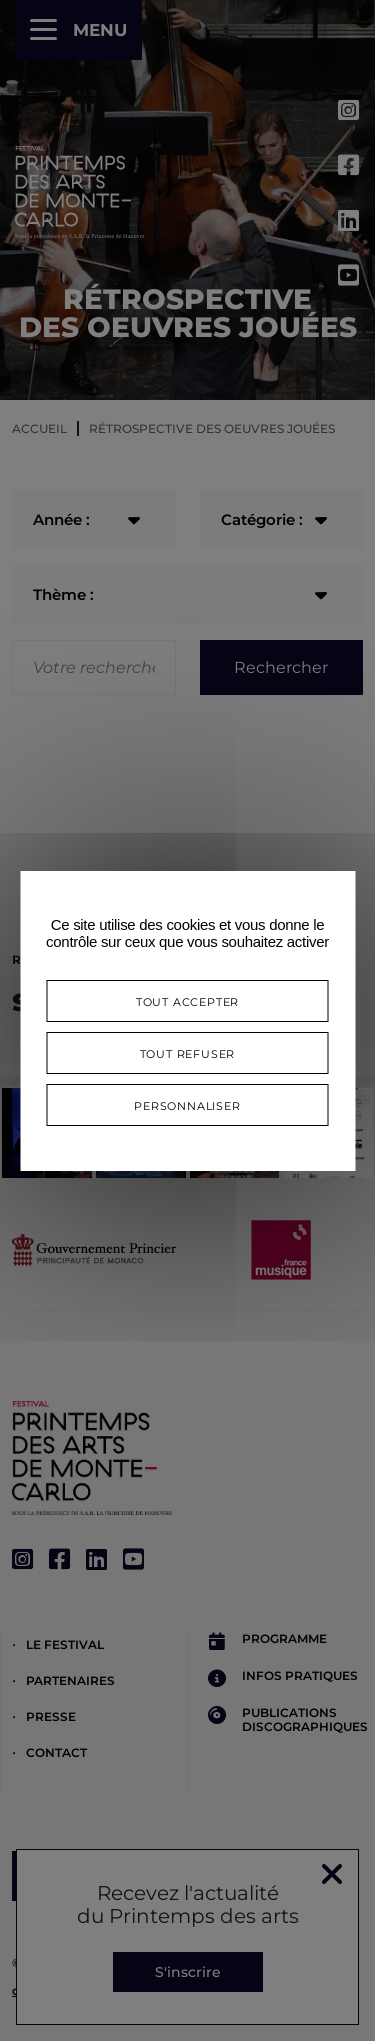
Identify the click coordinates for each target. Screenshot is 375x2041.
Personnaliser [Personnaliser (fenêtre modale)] (187, 1104)
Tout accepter (187, 1000)
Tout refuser (188, 1052)
